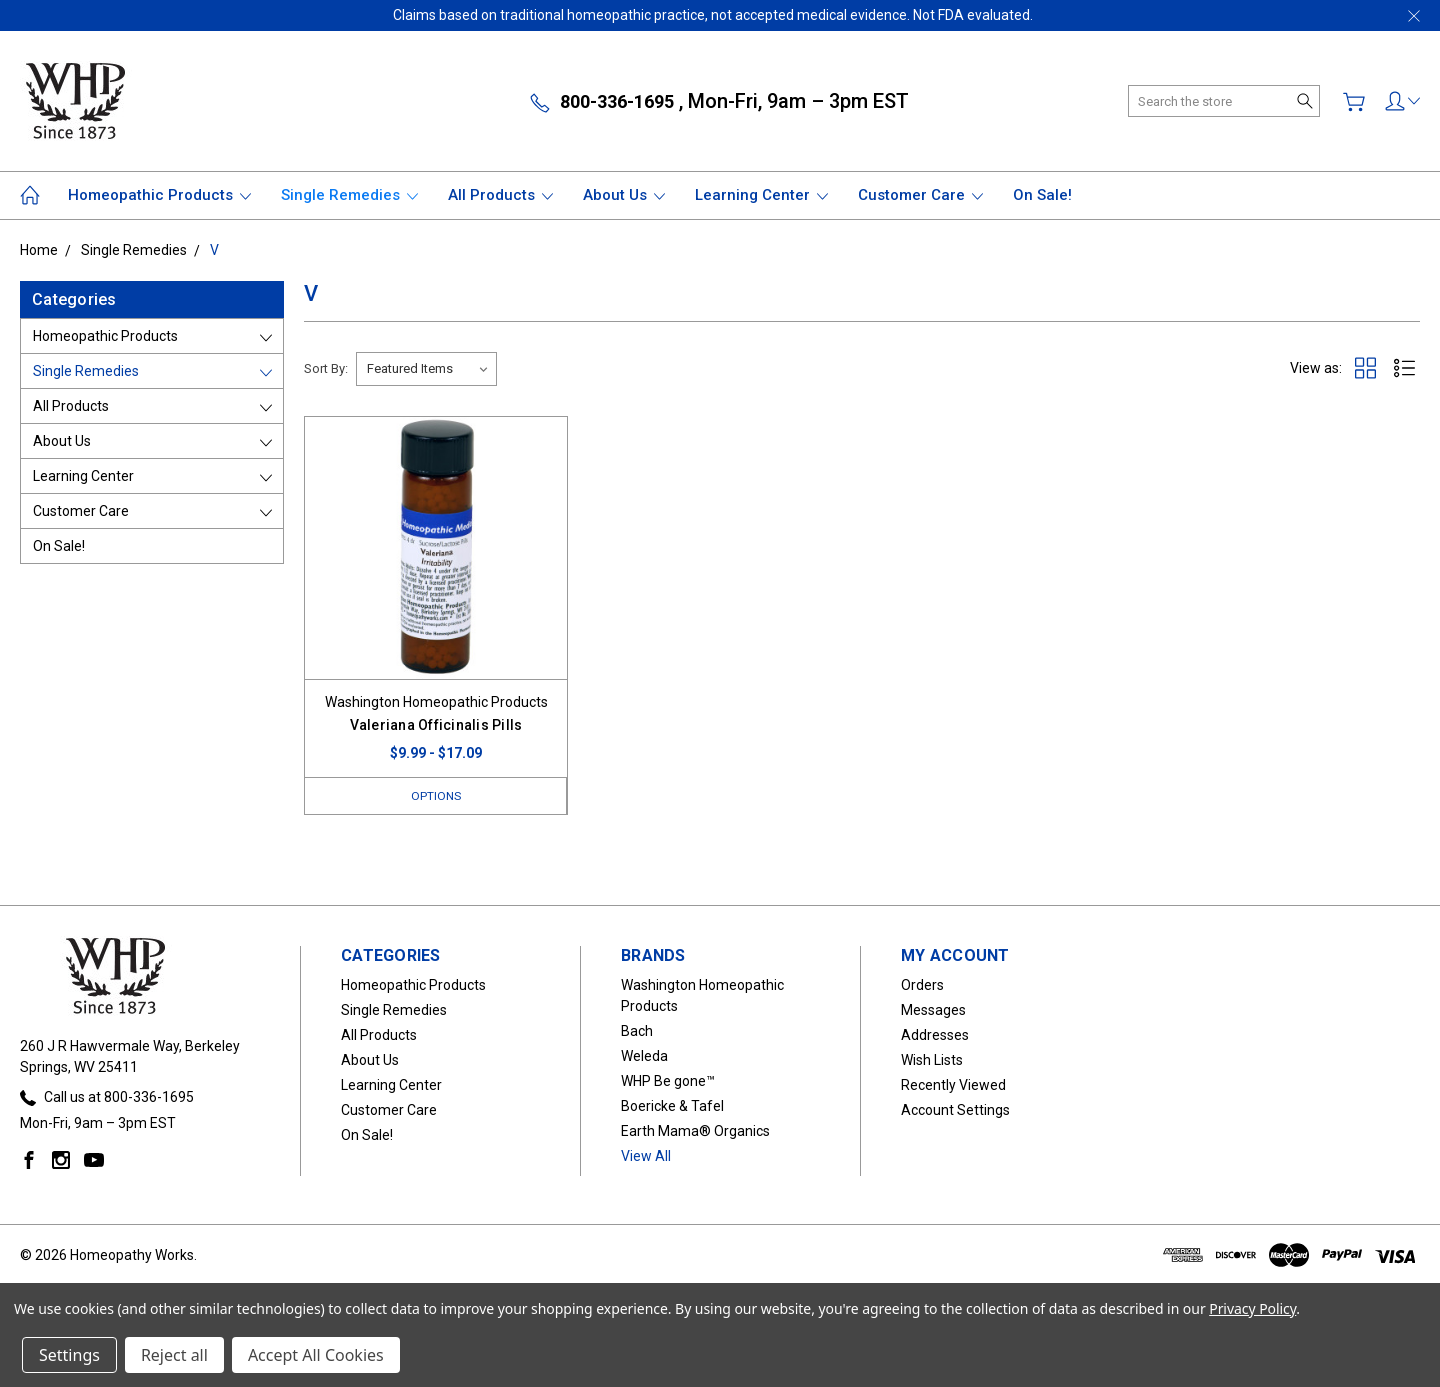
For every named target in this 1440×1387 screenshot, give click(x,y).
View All (646, 1157)
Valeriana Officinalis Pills (436, 725)
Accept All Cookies (316, 1355)
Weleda (644, 1057)
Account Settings (955, 1111)
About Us (624, 195)
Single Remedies (349, 195)
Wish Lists (932, 1061)
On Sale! (1042, 195)
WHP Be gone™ (668, 1082)
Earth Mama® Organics (695, 1132)
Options (436, 795)
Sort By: (326, 368)
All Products (500, 195)
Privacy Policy (1252, 1308)
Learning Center (761, 195)
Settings (69, 1355)
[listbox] (426, 369)
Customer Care (920, 195)
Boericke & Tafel (672, 1107)
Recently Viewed (953, 1086)
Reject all (174, 1355)
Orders (922, 986)
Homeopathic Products (159, 195)
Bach (637, 1032)
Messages (933, 1011)
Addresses (935, 1036)
